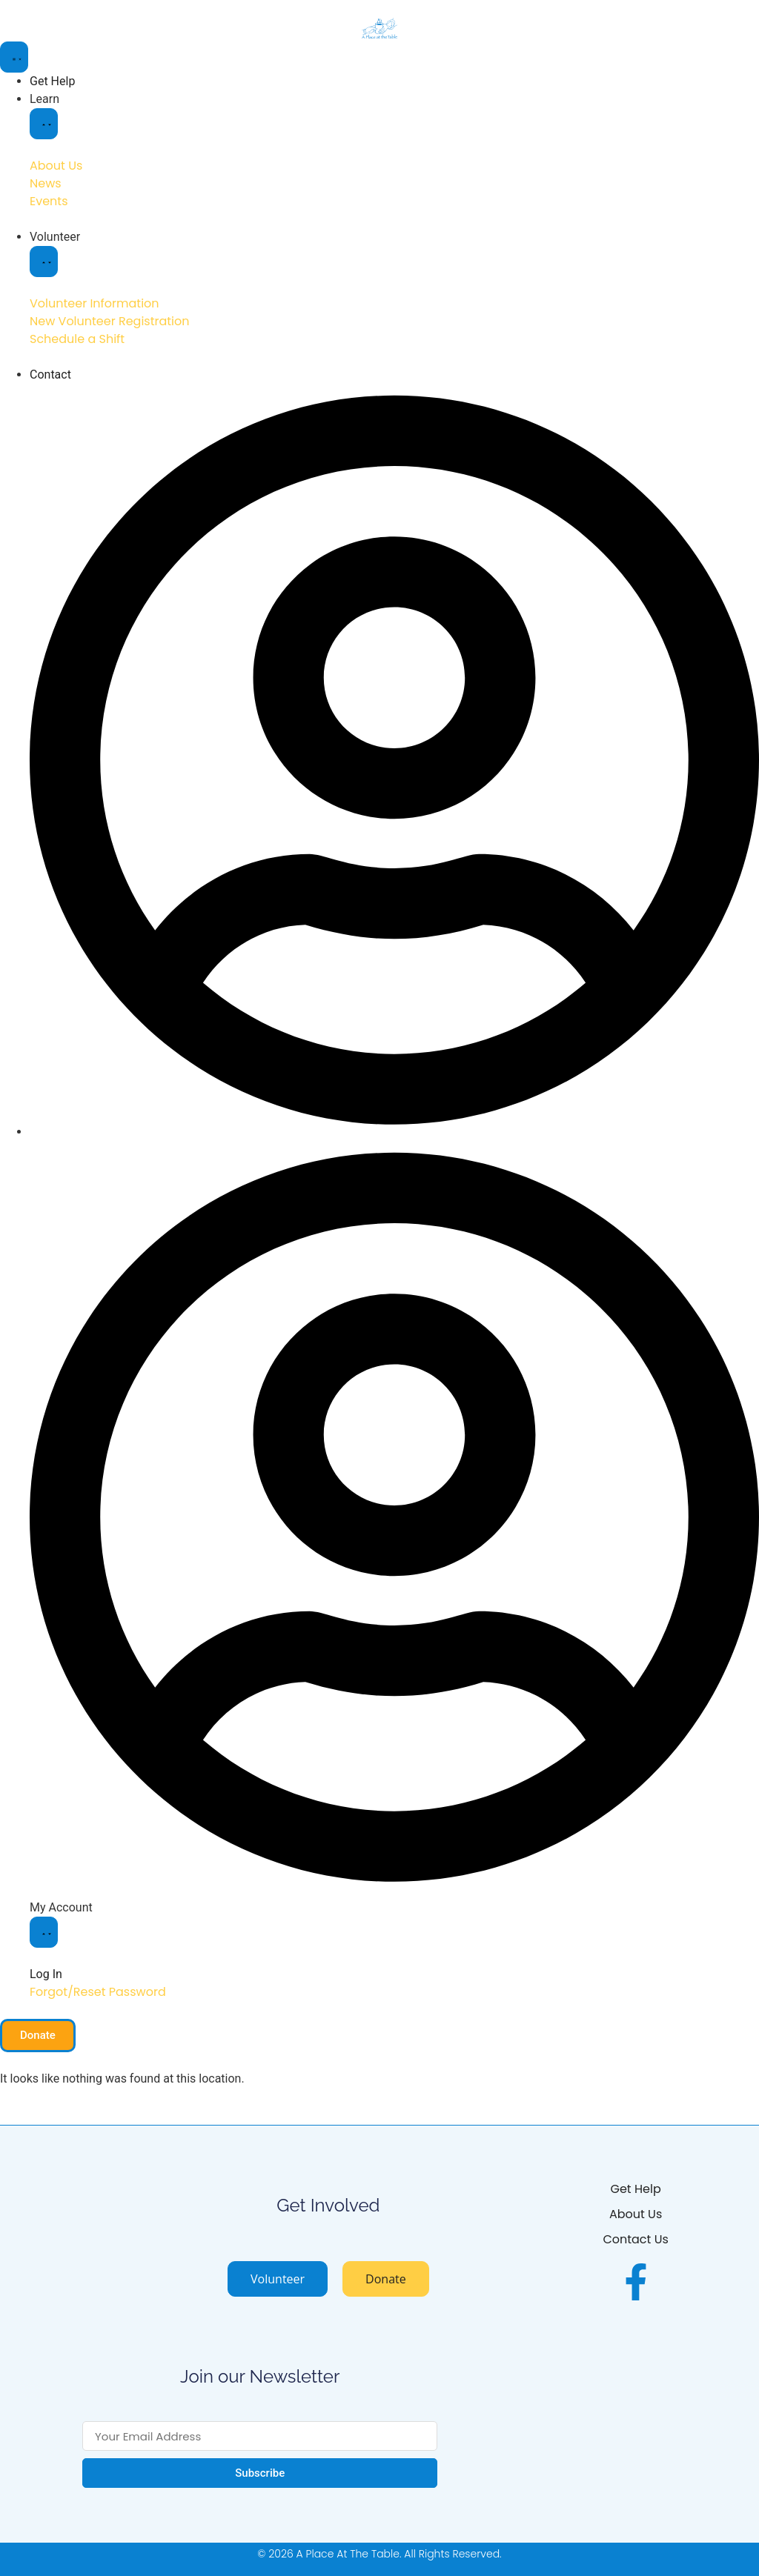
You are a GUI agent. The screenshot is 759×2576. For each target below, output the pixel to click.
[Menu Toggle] (14, 57)
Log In (46, 1974)
